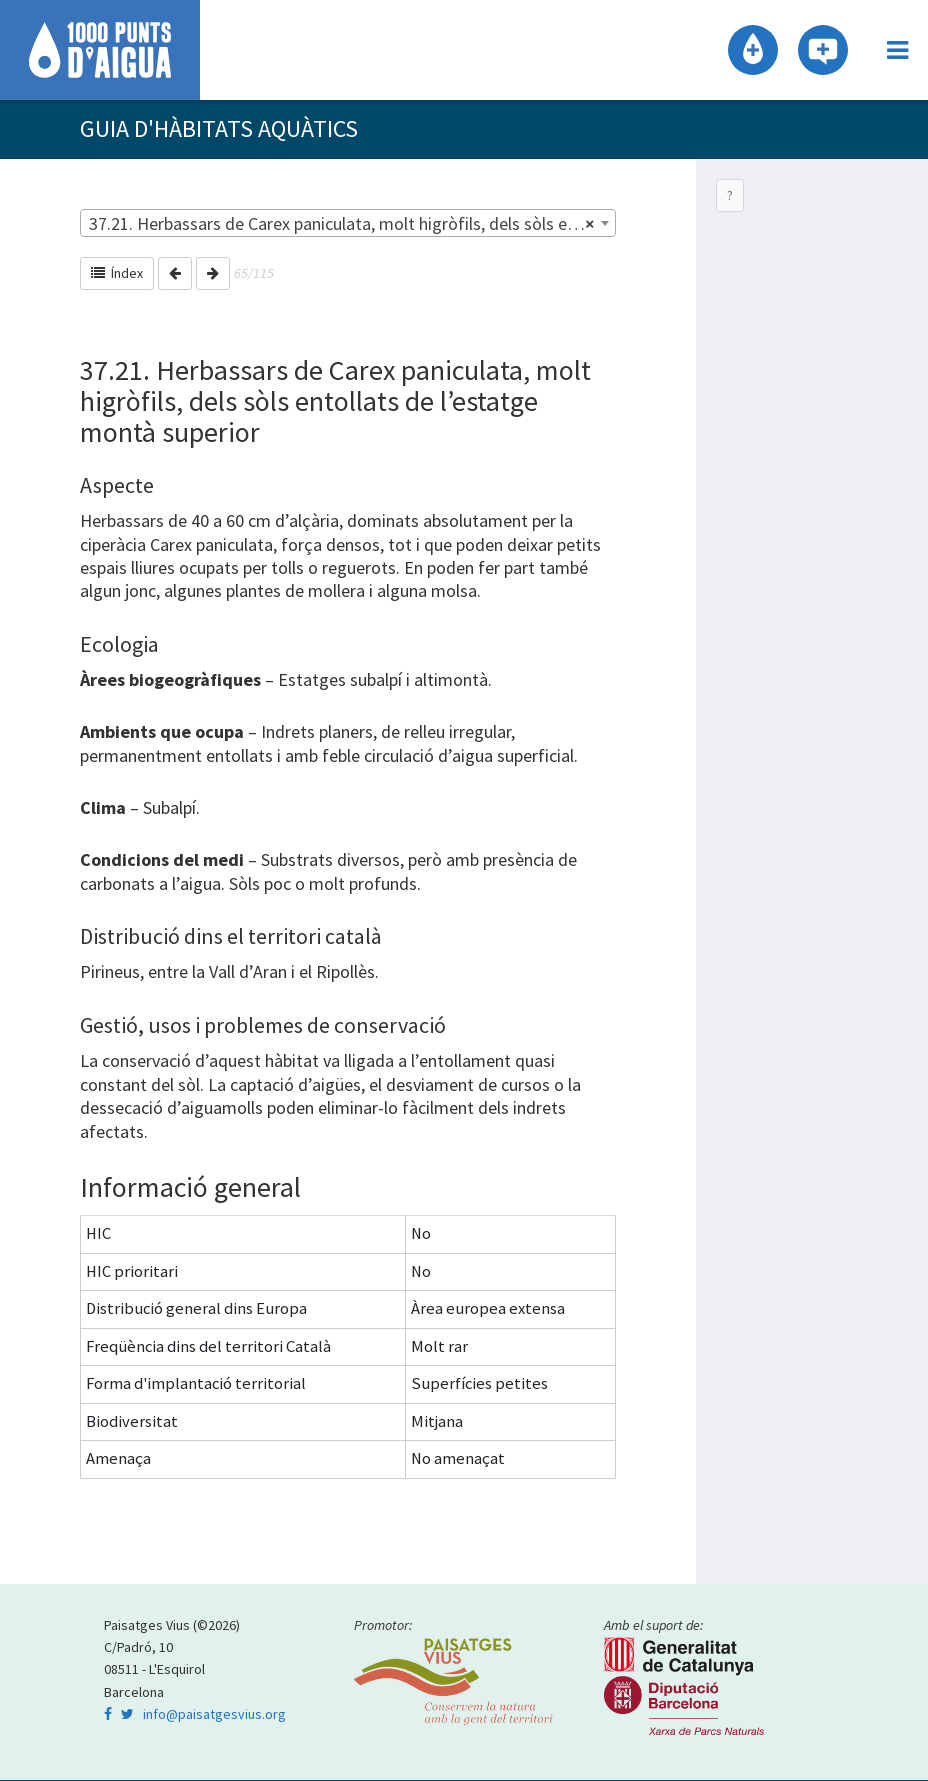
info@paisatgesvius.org (214, 1715)
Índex (117, 274)
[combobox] (348, 224)
